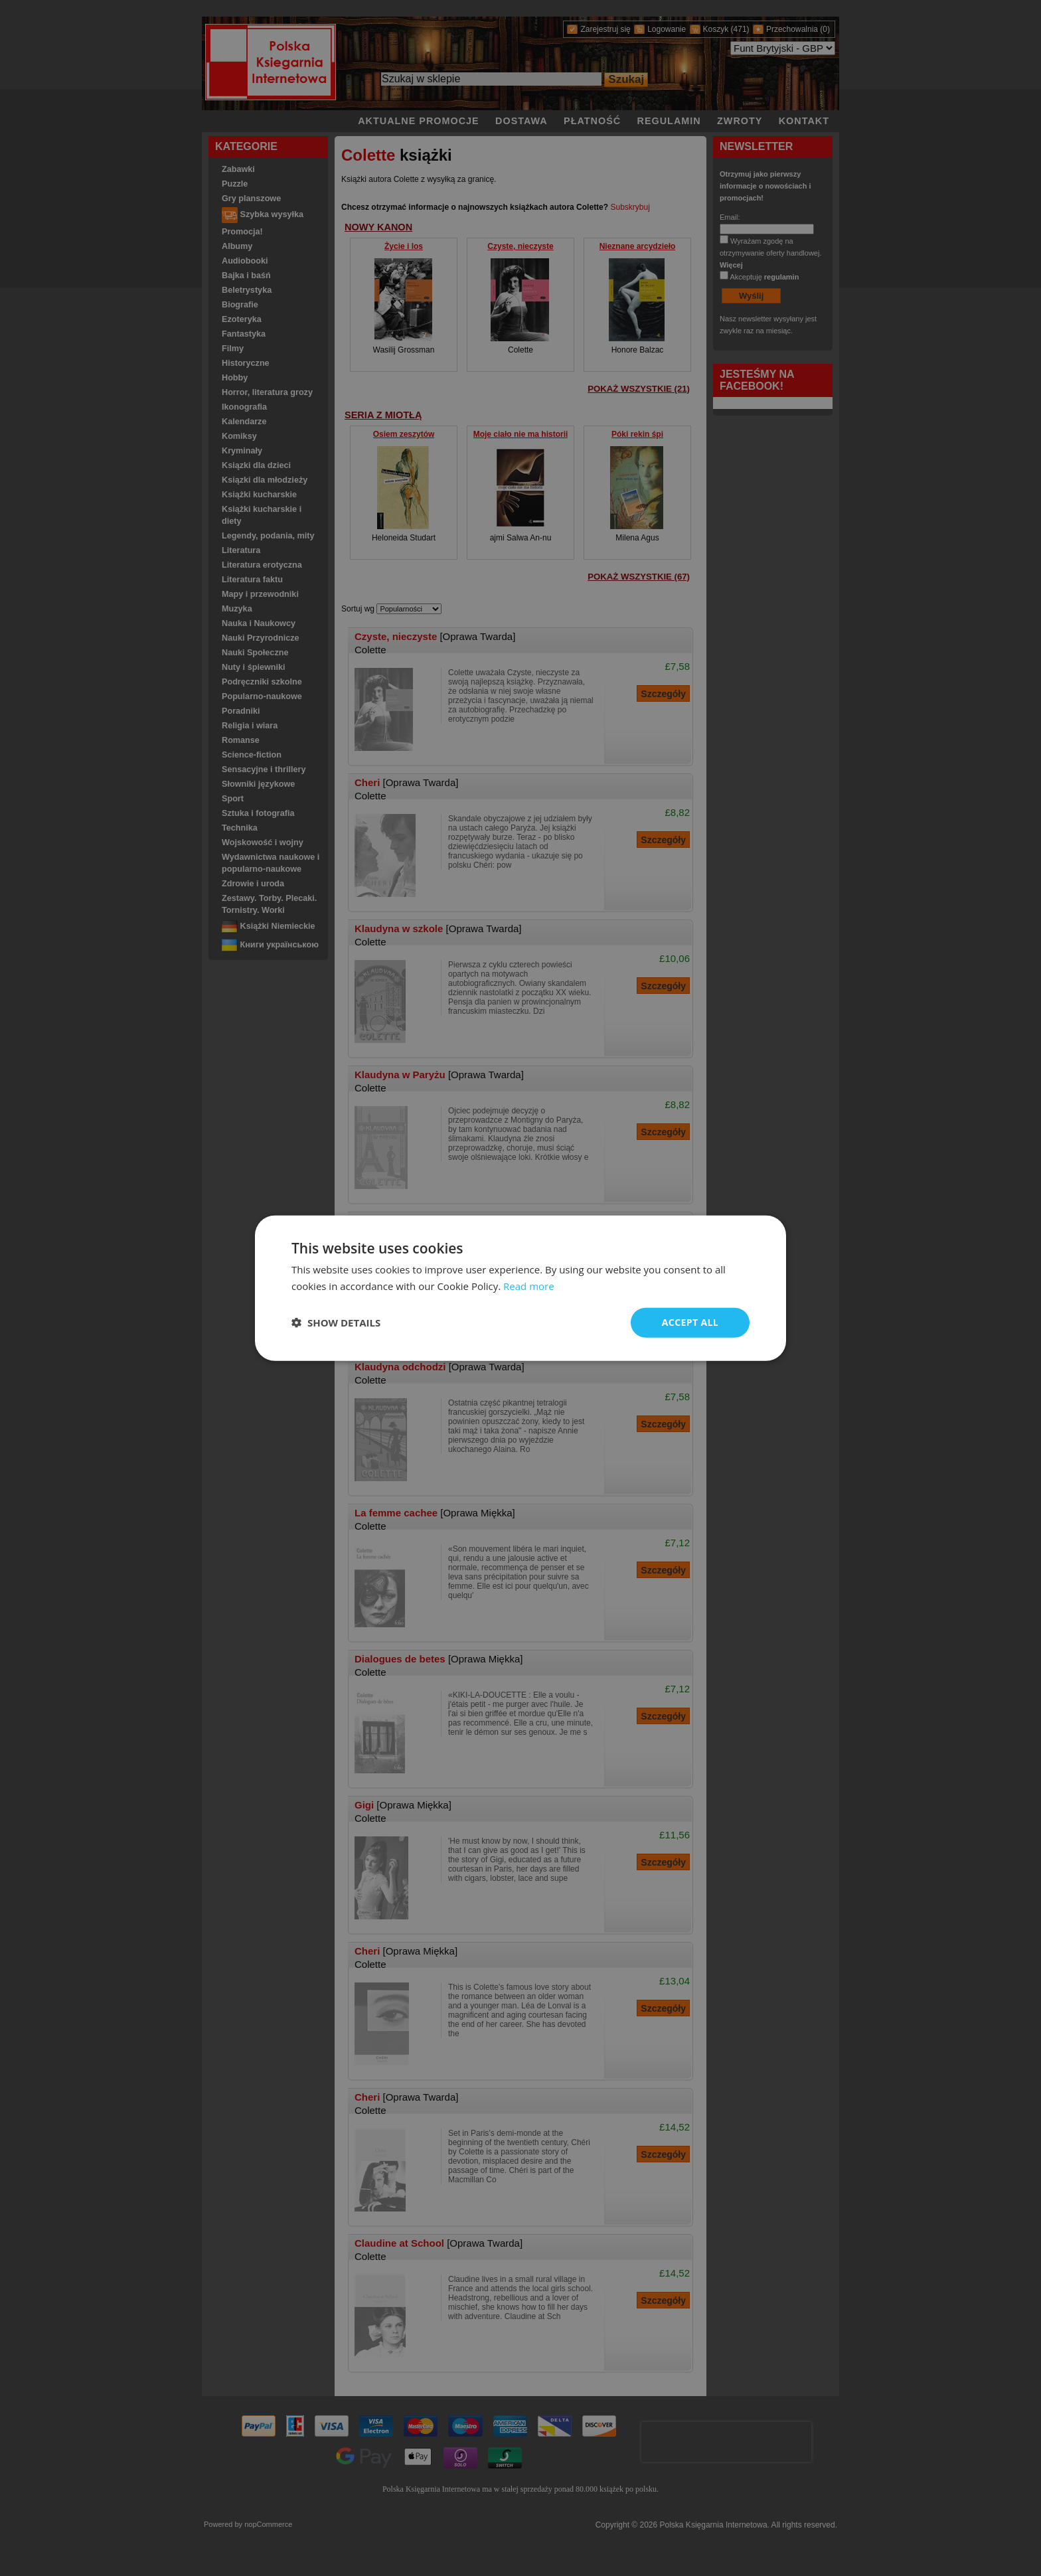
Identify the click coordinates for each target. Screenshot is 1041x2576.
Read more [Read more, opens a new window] (528, 1286)
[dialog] (520, 1288)
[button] (335, 1322)
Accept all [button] (690, 1322)
